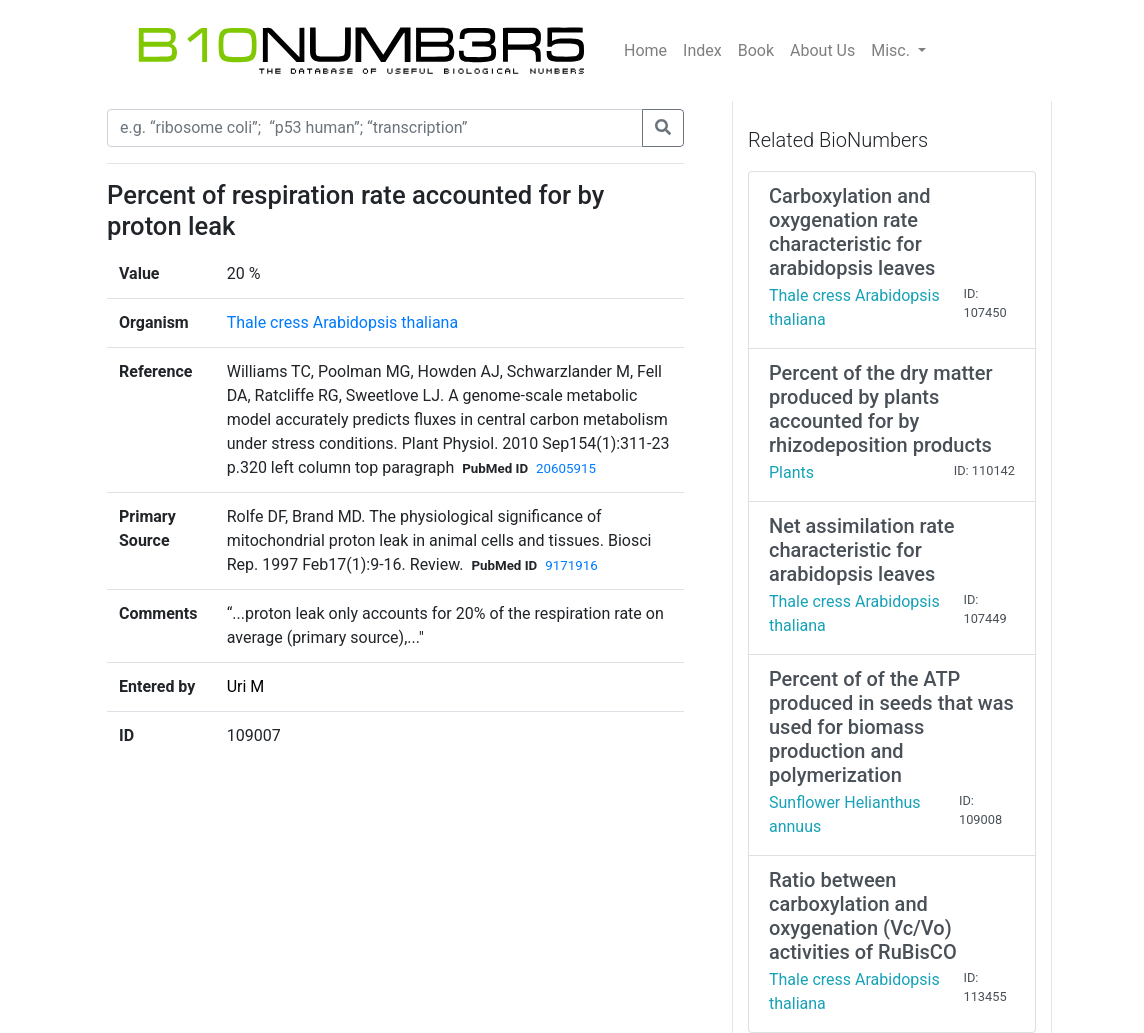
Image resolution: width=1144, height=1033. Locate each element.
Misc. (892, 50)
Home (645, 50)
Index (702, 50)
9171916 (571, 565)
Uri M (246, 686)
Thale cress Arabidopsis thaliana (342, 322)
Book (756, 50)
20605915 (566, 468)
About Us (822, 50)
